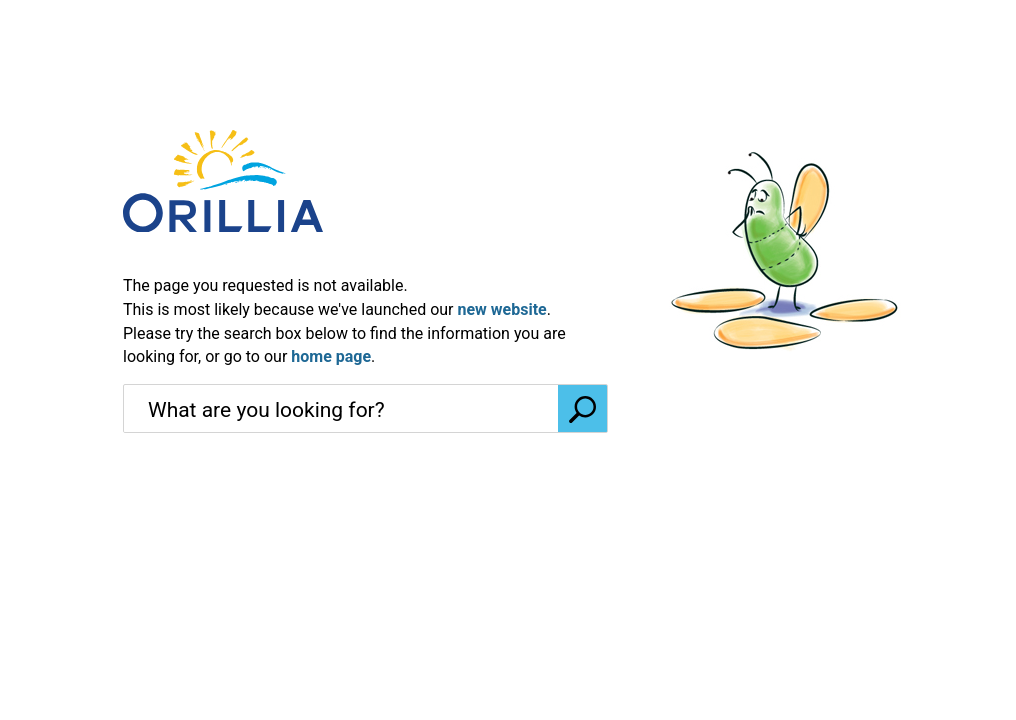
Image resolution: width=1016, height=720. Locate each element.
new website (501, 309)
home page (331, 356)
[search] (341, 409)
